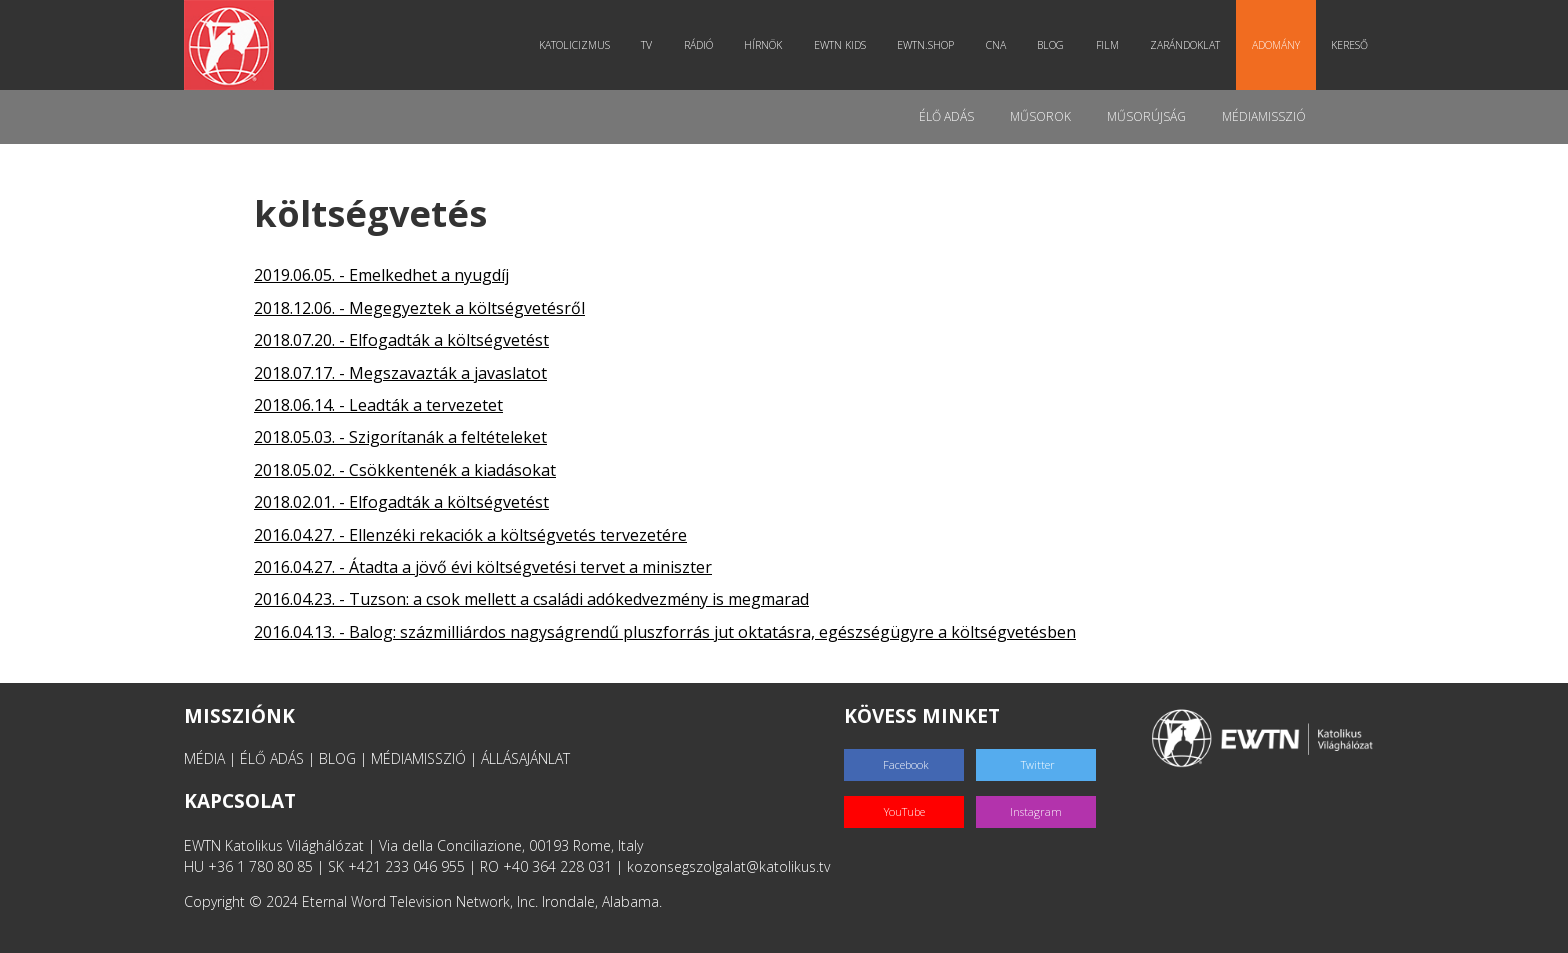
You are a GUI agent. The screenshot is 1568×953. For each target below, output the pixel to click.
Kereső (1349, 45)
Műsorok (1040, 116)
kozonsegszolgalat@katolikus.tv (728, 866)
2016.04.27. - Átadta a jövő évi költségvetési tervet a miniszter (483, 567)
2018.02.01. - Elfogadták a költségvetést (401, 502)
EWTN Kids (840, 45)
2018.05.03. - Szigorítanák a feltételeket (400, 437)
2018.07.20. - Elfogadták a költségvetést (401, 340)
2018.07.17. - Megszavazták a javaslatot (400, 373)
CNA (996, 45)
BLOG (337, 758)
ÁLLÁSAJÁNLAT (525, 758)
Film (1107, 45)
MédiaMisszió (1264, 116)
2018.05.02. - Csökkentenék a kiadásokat (405, 470)
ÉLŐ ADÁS (272, 758)
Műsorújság (1146, 116)
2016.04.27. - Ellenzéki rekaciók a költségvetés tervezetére (470, 535)
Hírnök (763, 45)
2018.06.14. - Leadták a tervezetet (378, 405)
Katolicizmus (574, 45)
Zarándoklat (1185, 45)
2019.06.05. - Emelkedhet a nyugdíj (381, 275)
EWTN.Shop (925, 45)
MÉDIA (204, 758)
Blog (1050, 45)
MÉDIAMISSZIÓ (418, 758)
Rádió (698, 45)
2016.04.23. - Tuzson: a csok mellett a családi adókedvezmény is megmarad (531, 599)
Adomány (1276, 45)
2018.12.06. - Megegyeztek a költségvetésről (419, 308)
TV (646, 45)
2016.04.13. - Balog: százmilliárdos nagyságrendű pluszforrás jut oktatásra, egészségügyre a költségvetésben (665, 632)
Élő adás (946, 116)
